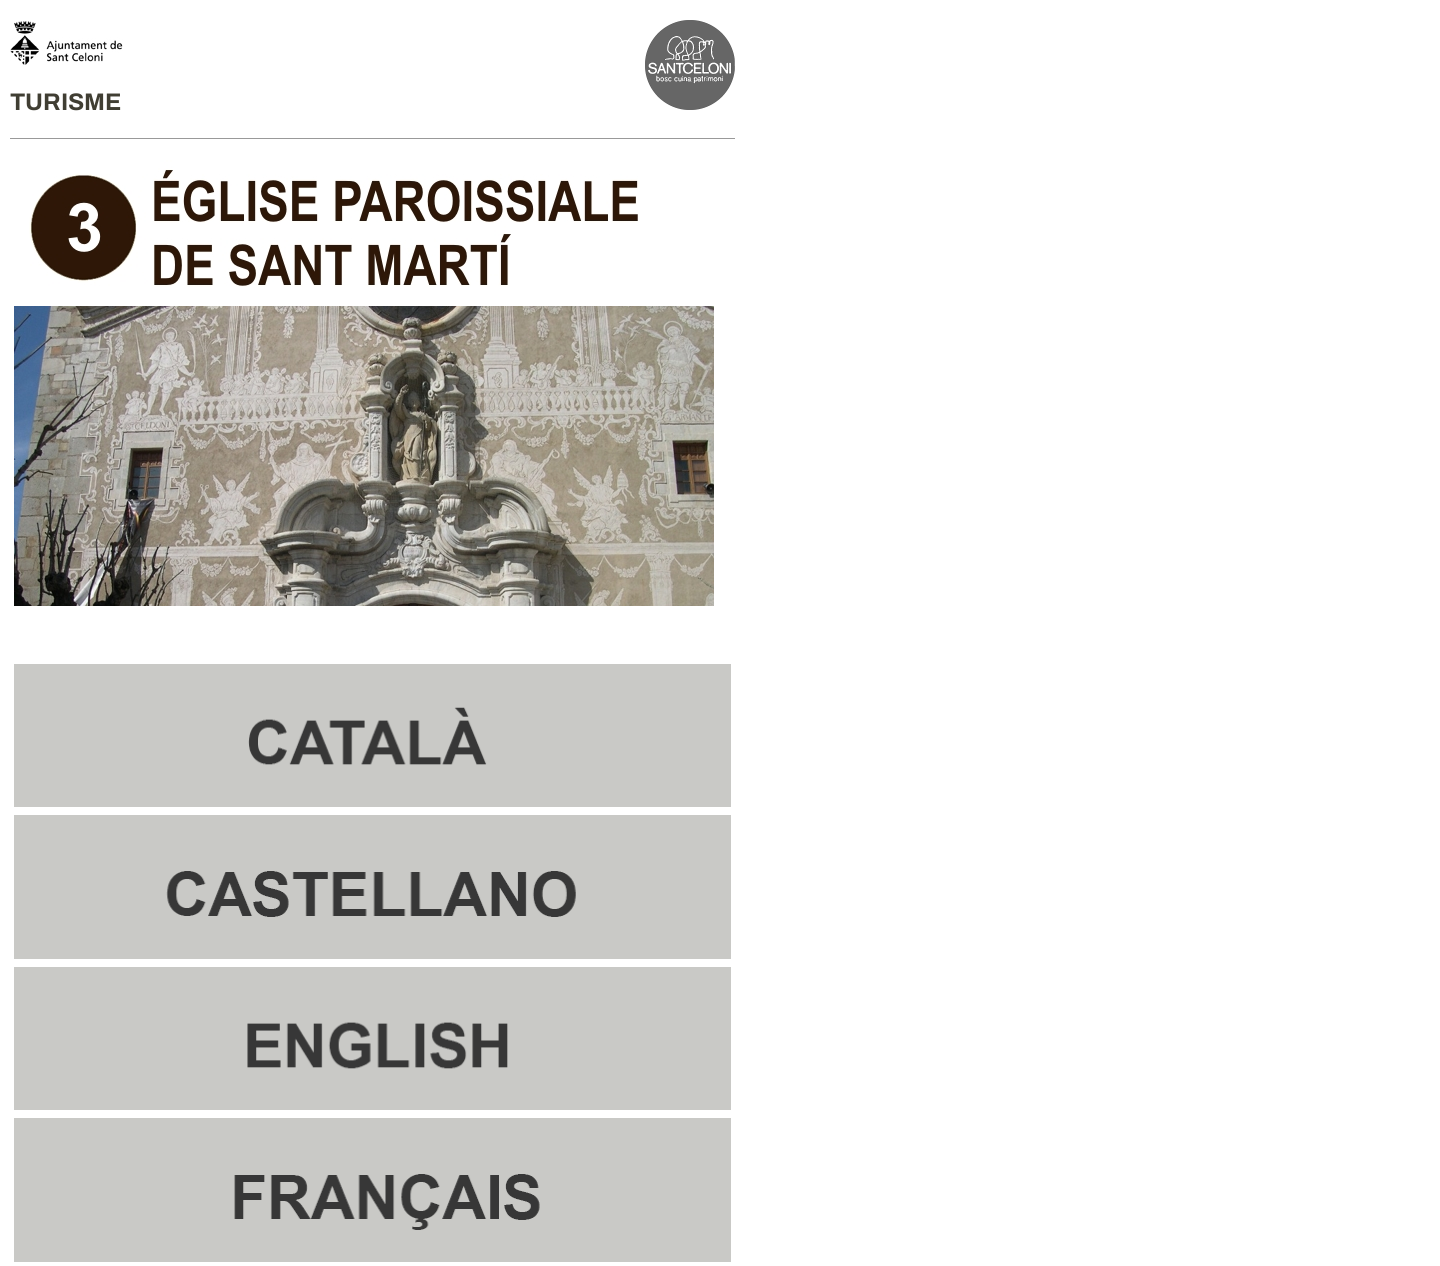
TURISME (65, 102)
